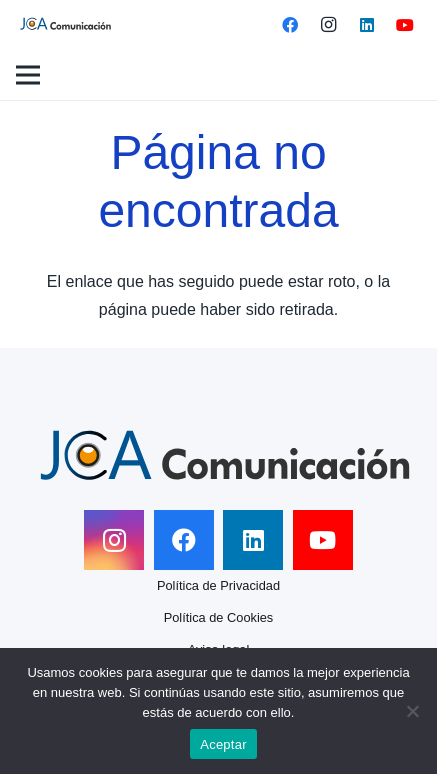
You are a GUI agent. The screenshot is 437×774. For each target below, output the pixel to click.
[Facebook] (290, 25)
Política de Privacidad (218, 585)
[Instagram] (328, 25)
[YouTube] (405, 25)
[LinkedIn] (367, 25)
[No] (412, 711)
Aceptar (223, 744)
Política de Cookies (219, 617)
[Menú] (28, 75)
